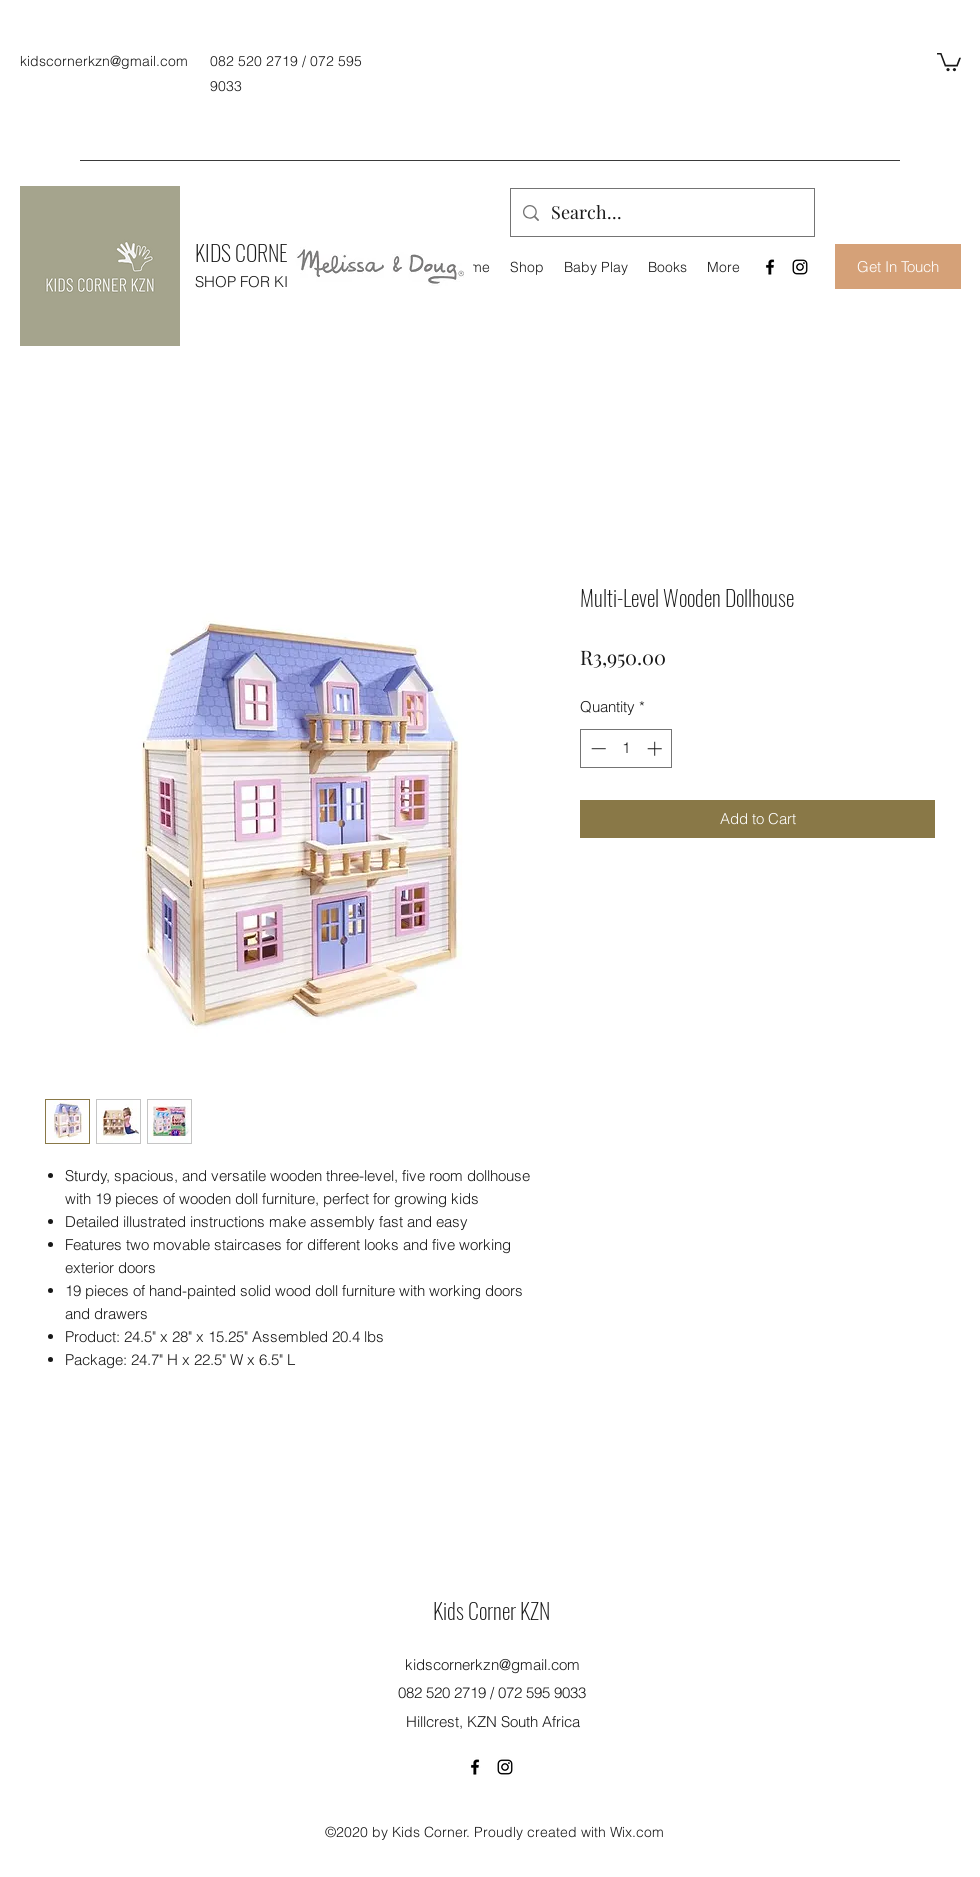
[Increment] (656, 748)
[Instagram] (800, 267)
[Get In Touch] (898, 266)
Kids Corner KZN (491, 1610)
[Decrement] (596, 748)
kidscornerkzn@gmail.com (104, 61)
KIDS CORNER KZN (264, 252)
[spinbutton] (626, 748)
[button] (949, 61)
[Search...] (661, 213)
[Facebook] (770, 267)
